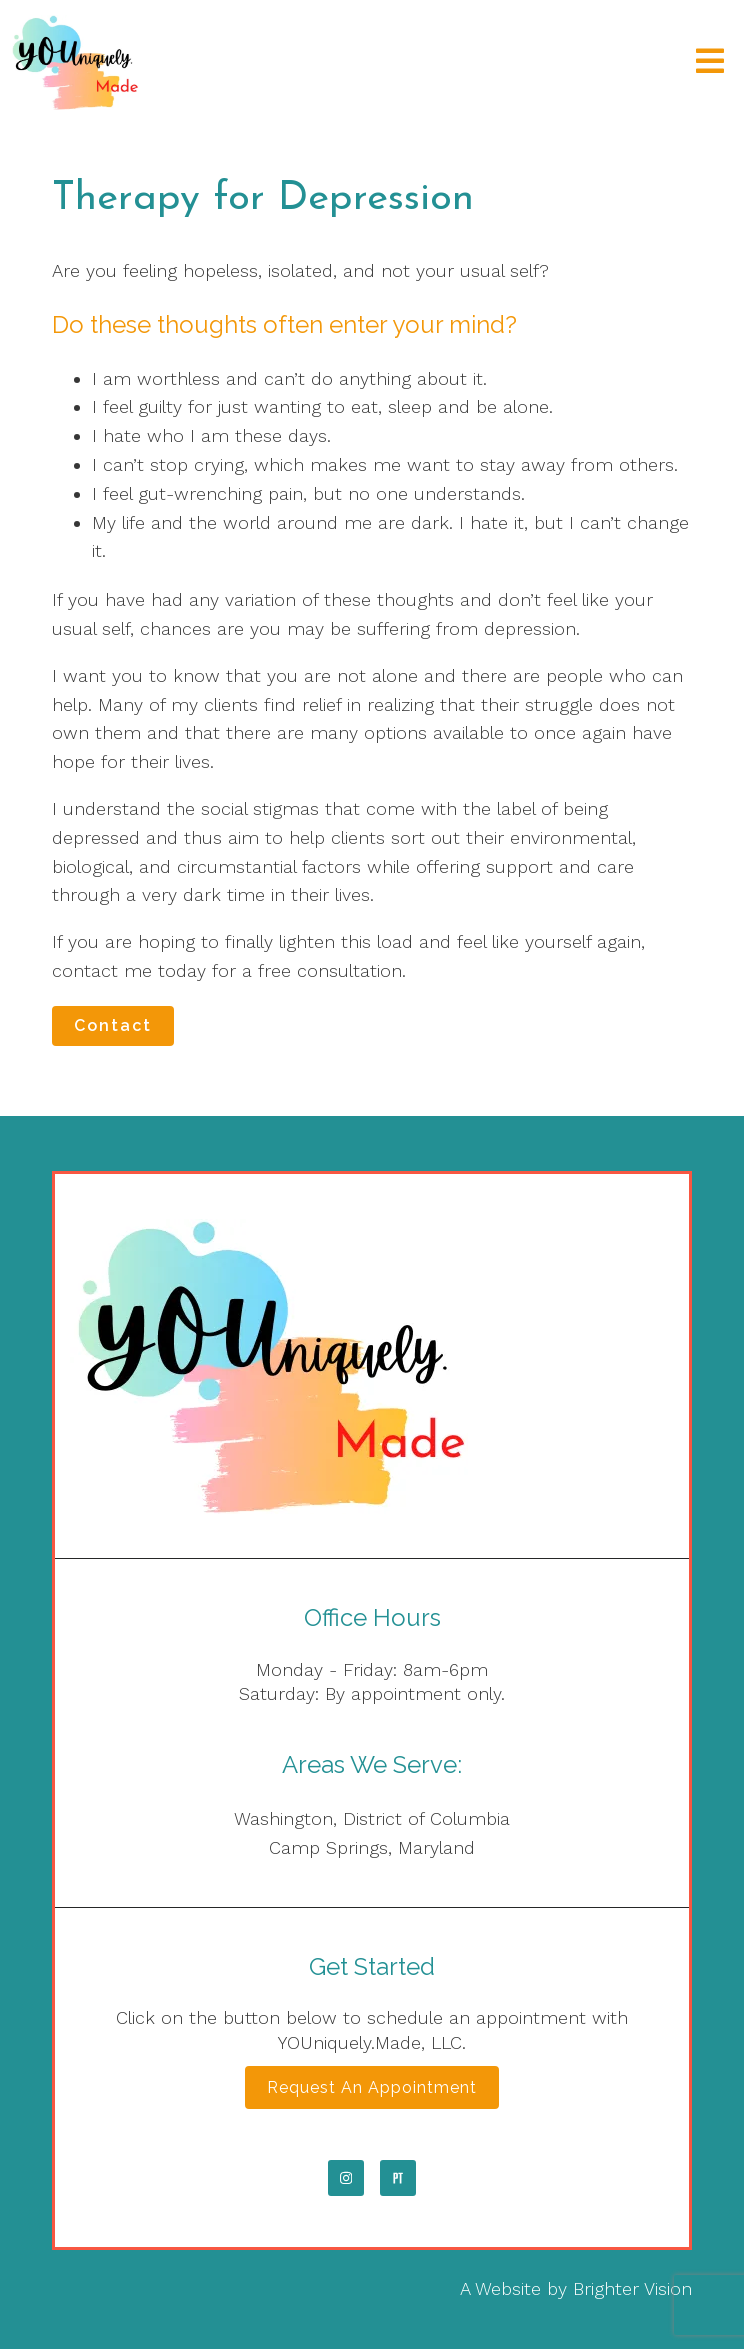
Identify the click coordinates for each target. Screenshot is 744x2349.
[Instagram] (346, 2178)
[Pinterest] (398, 2178)
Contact (113, 1025)
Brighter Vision (632, 2288)
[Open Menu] (710, 62)
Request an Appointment (372, 2087)
